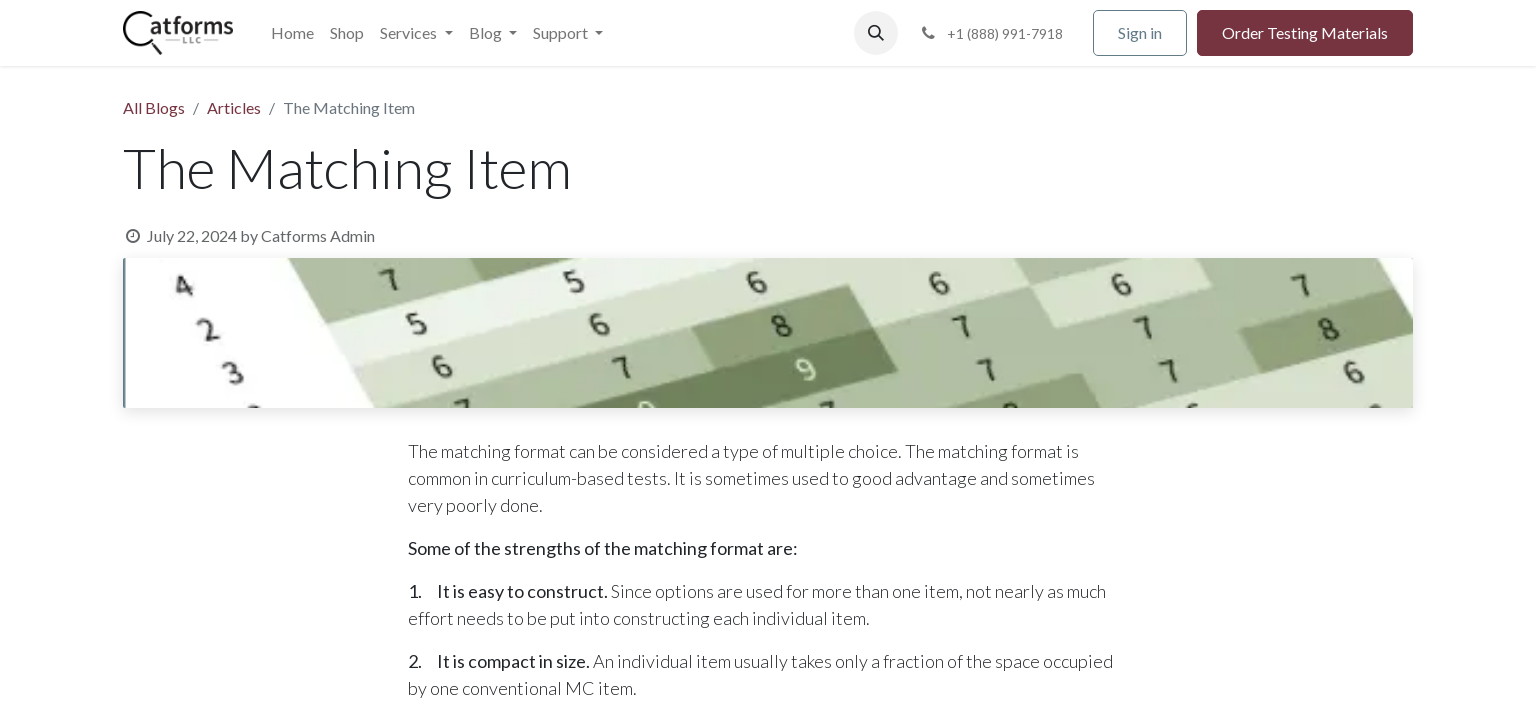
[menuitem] (292, 33)
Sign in (1140, 32)
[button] (876, 33)
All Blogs (154, 107)
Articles (234, 107)
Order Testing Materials (1305, 32)
